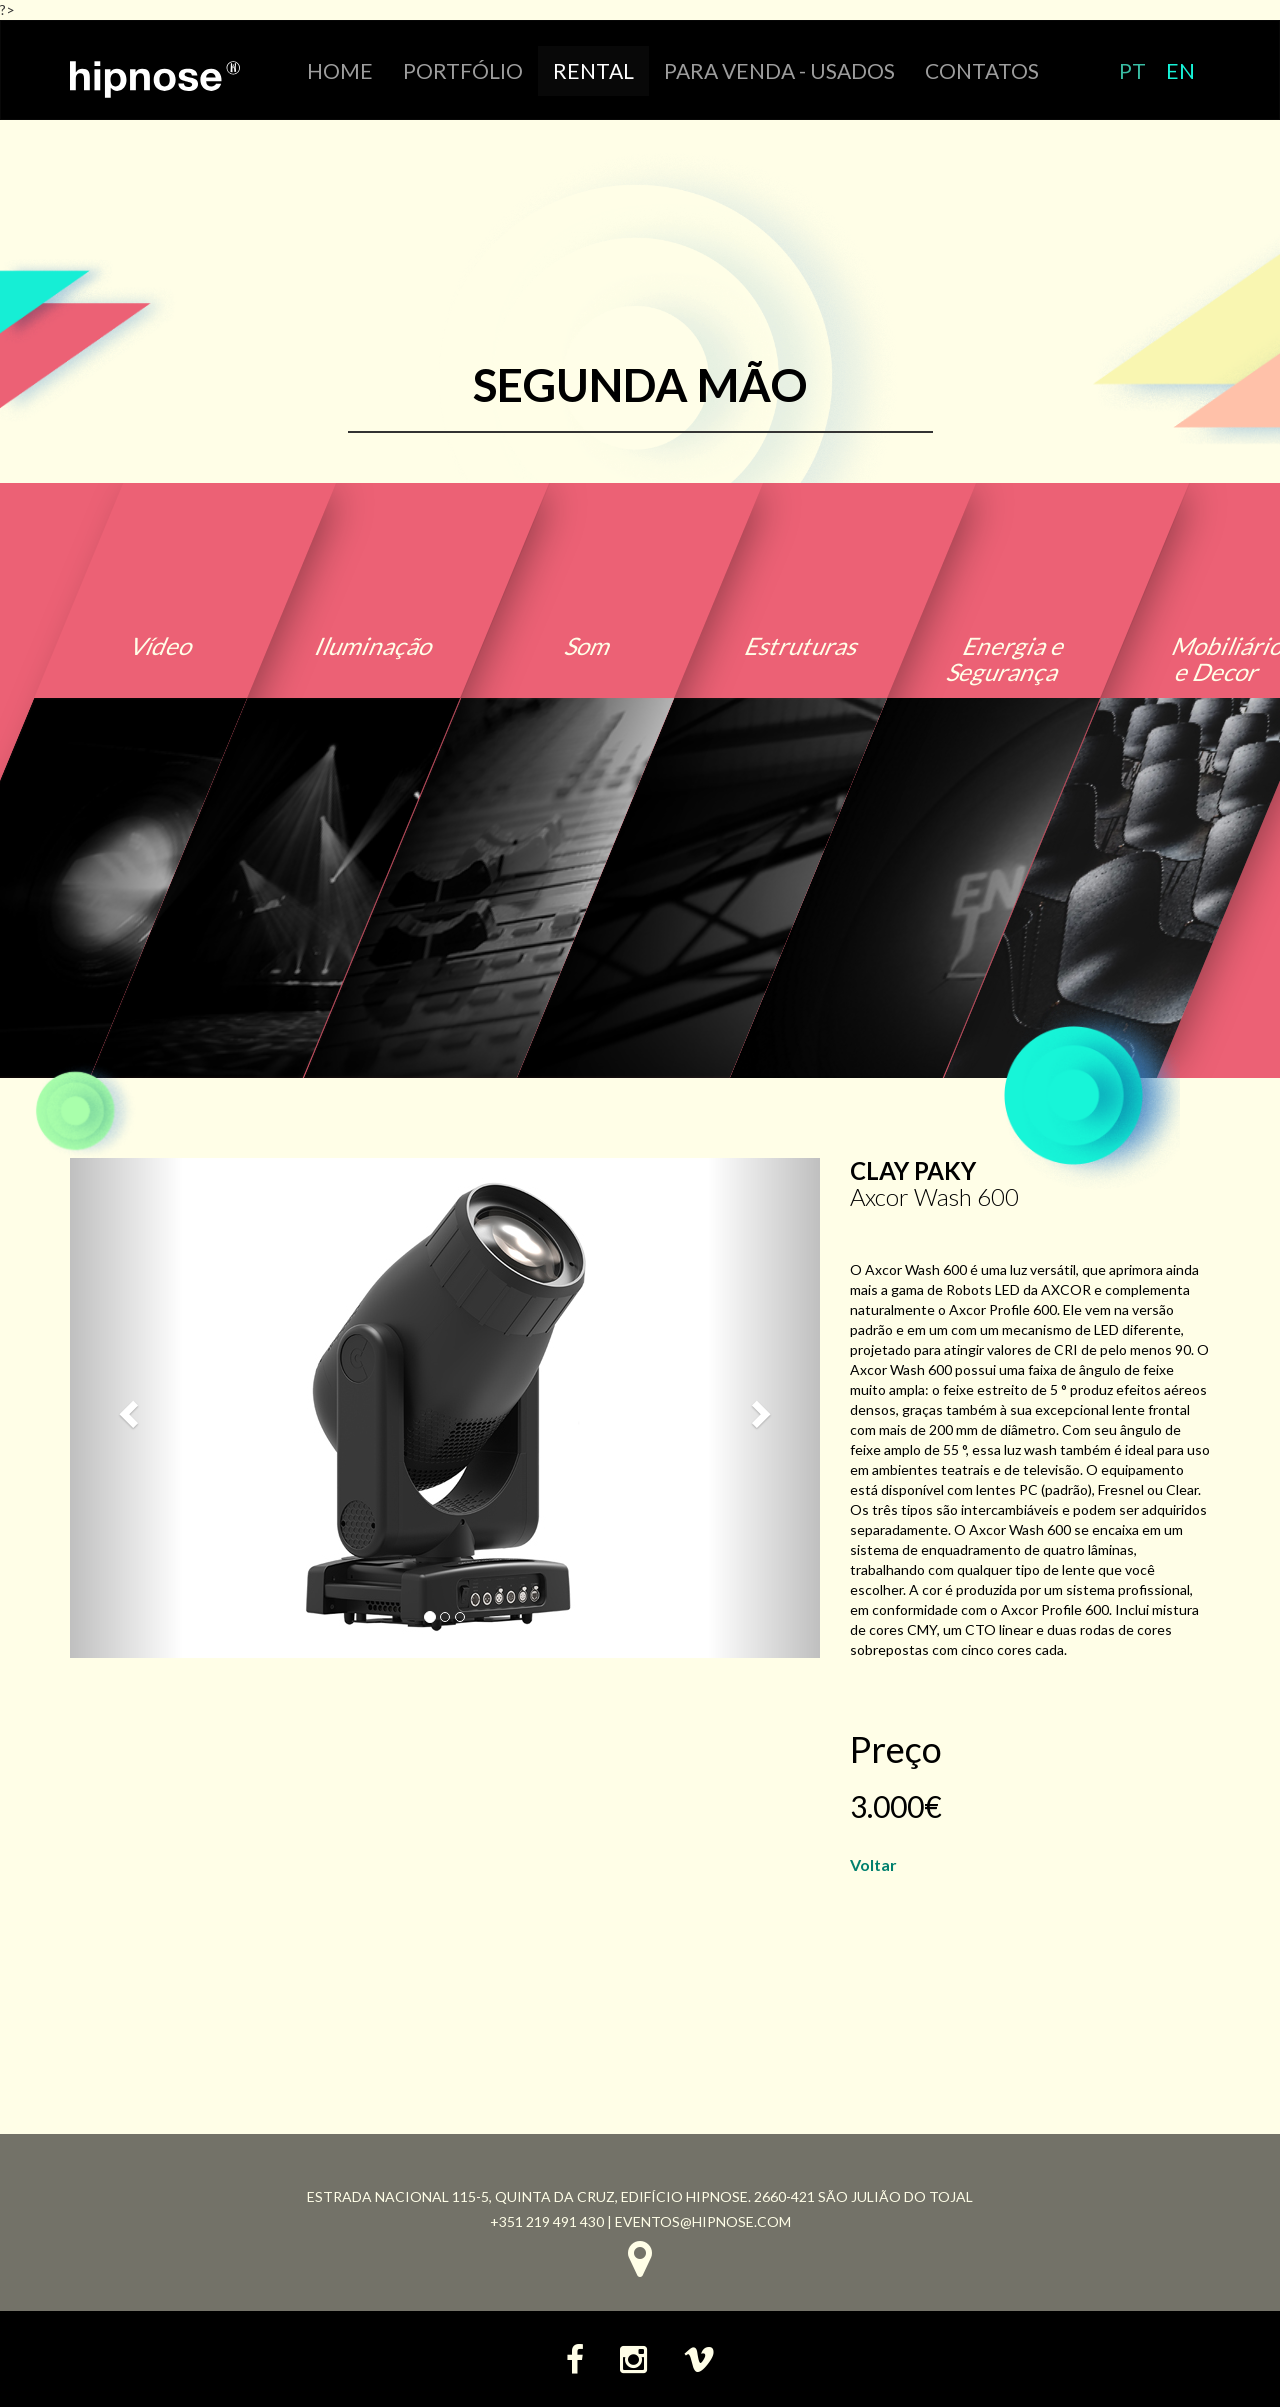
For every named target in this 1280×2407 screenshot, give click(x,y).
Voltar (873, 1864)
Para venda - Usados (779, 70)
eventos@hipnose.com (703, 2221)
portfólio (463, 70)
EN (1180, 70)
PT (1132, 70)
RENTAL (593, 70)
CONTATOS (982, 70)
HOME (340, 70)
